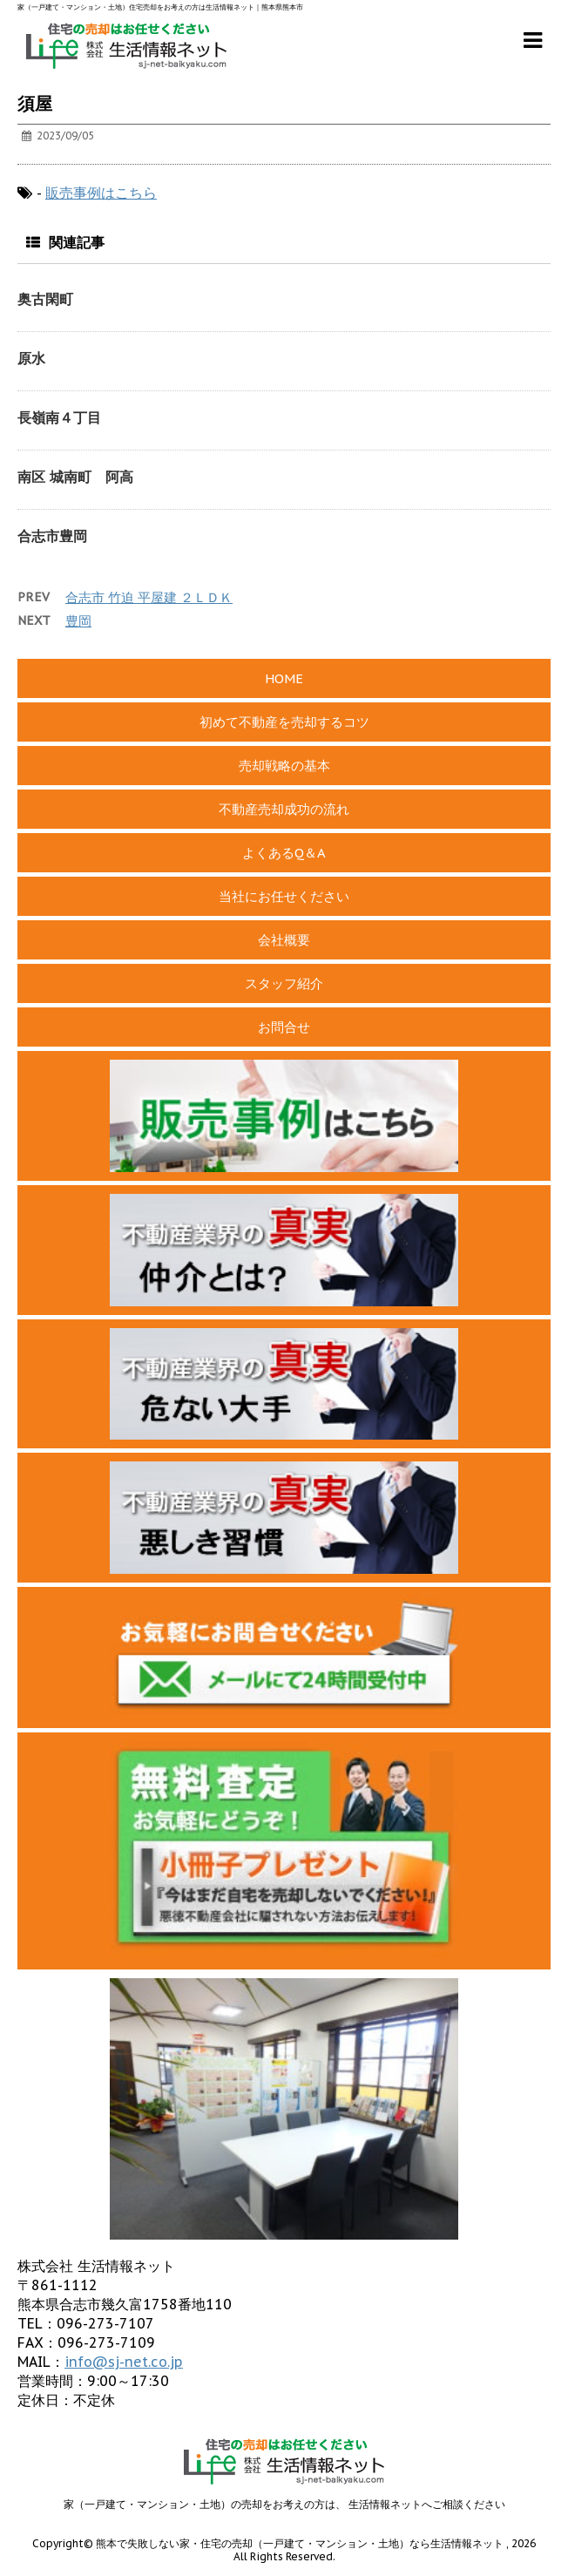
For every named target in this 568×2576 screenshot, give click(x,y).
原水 (31, 358)
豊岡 (78, 621)
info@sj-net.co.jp (123, 2361)
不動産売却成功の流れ (284, 809)
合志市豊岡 (52, 536)
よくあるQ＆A (284, 852)
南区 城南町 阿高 (75, 476)
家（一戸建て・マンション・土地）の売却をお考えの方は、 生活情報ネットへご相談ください (284, 2504)
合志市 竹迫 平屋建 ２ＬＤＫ (149, 597)
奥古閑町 (45, 299)
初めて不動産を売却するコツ (284, 722)
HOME (284, 678)
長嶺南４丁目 (59, 417)
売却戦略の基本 (284, 765)
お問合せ (284, 1027)
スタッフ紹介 (284, 983)
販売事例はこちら (101, 192)
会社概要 (284, 940)
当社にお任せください (284, 896)
